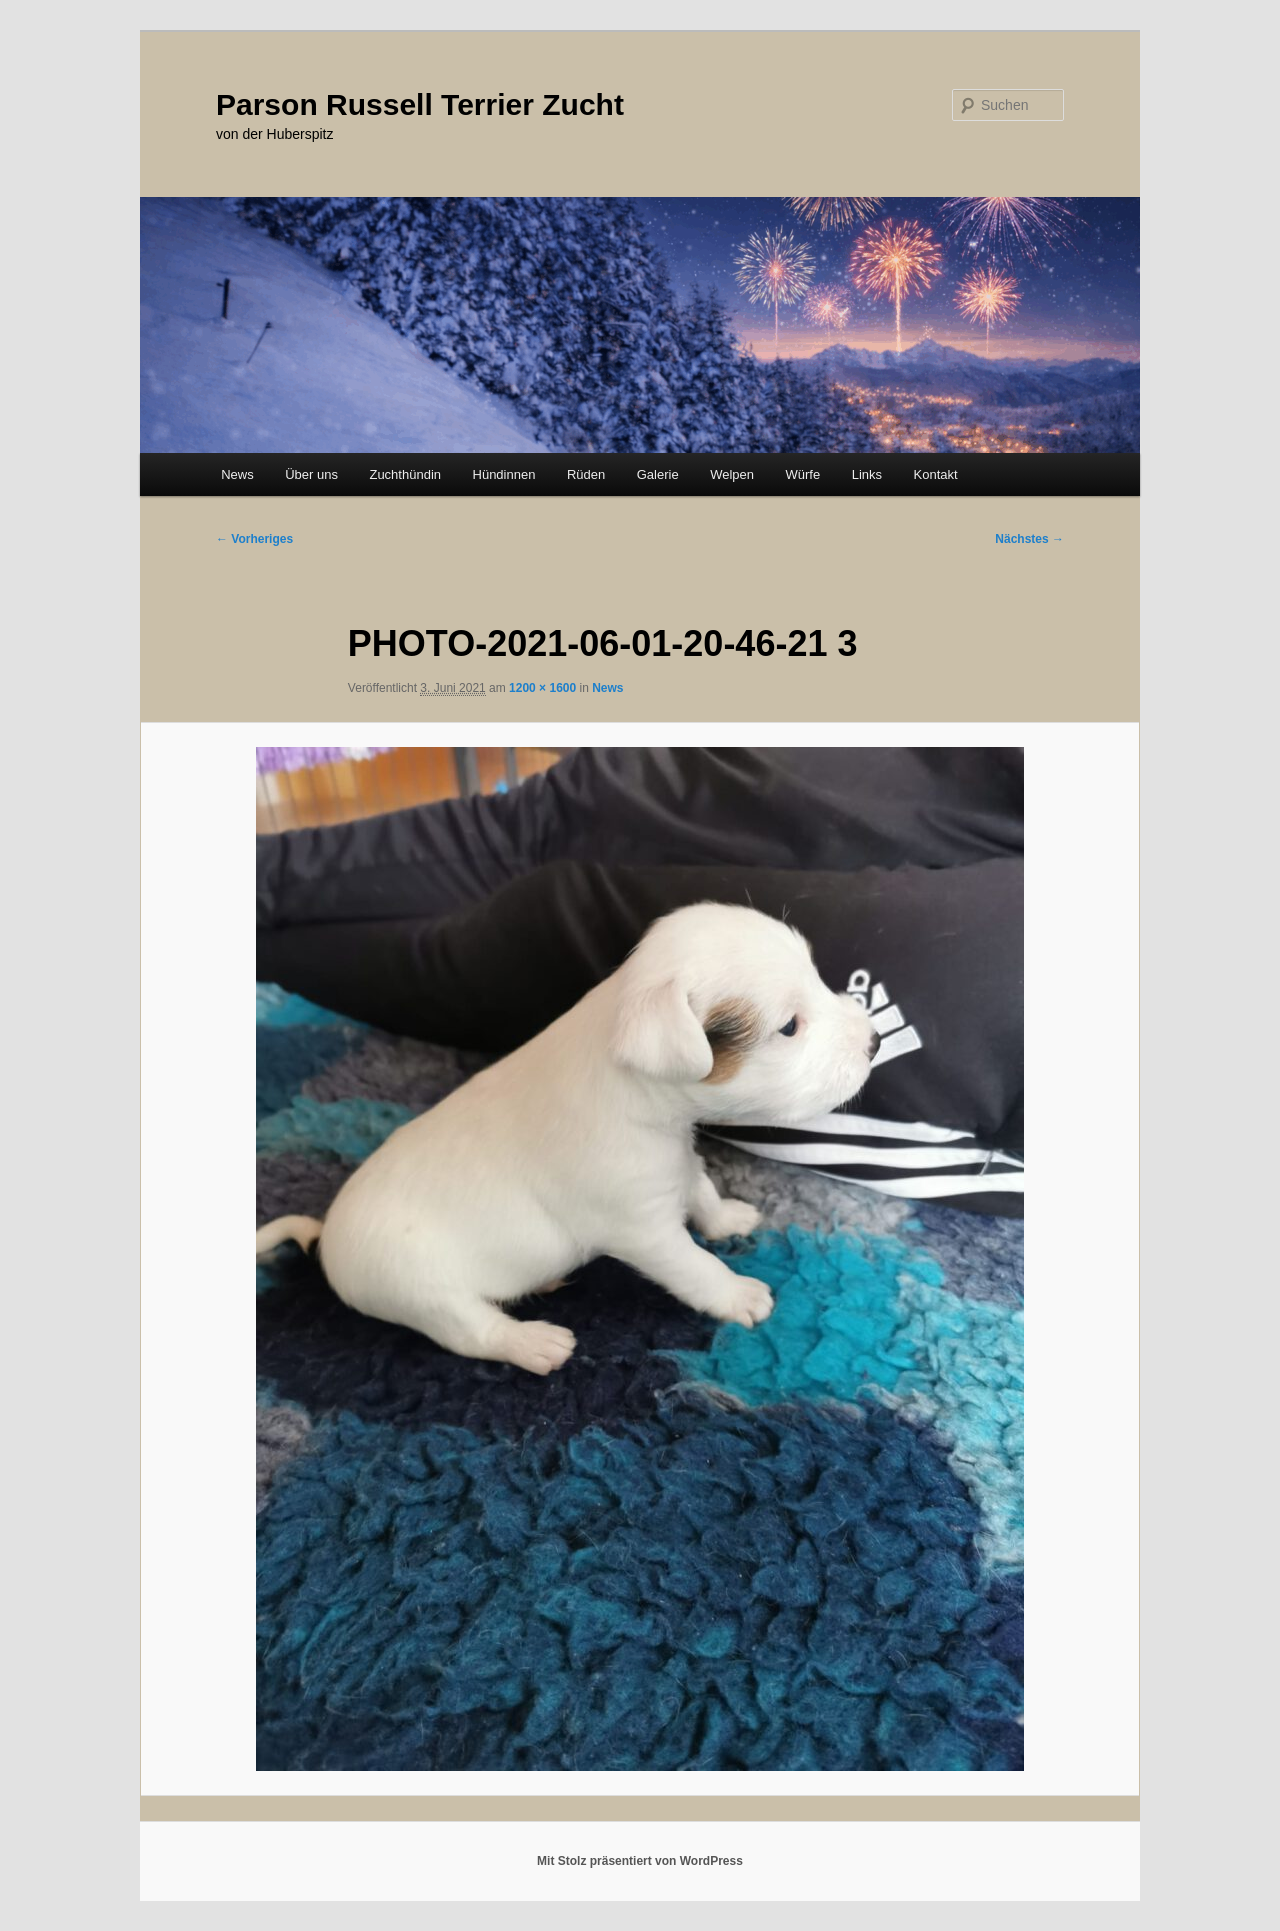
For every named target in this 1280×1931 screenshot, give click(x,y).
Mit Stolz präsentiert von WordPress (640, 1861)
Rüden (586, 474)
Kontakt (936, 474)
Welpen (732, 474)
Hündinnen (504, 474)
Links (867, 474)
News (237, 474)
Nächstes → (1029, 539)
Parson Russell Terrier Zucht (420, 104)
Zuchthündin (405, 474)
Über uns (311, 474)
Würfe (802, 474)
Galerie (658, 474)
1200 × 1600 (542, 688)
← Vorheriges (254, 539)
